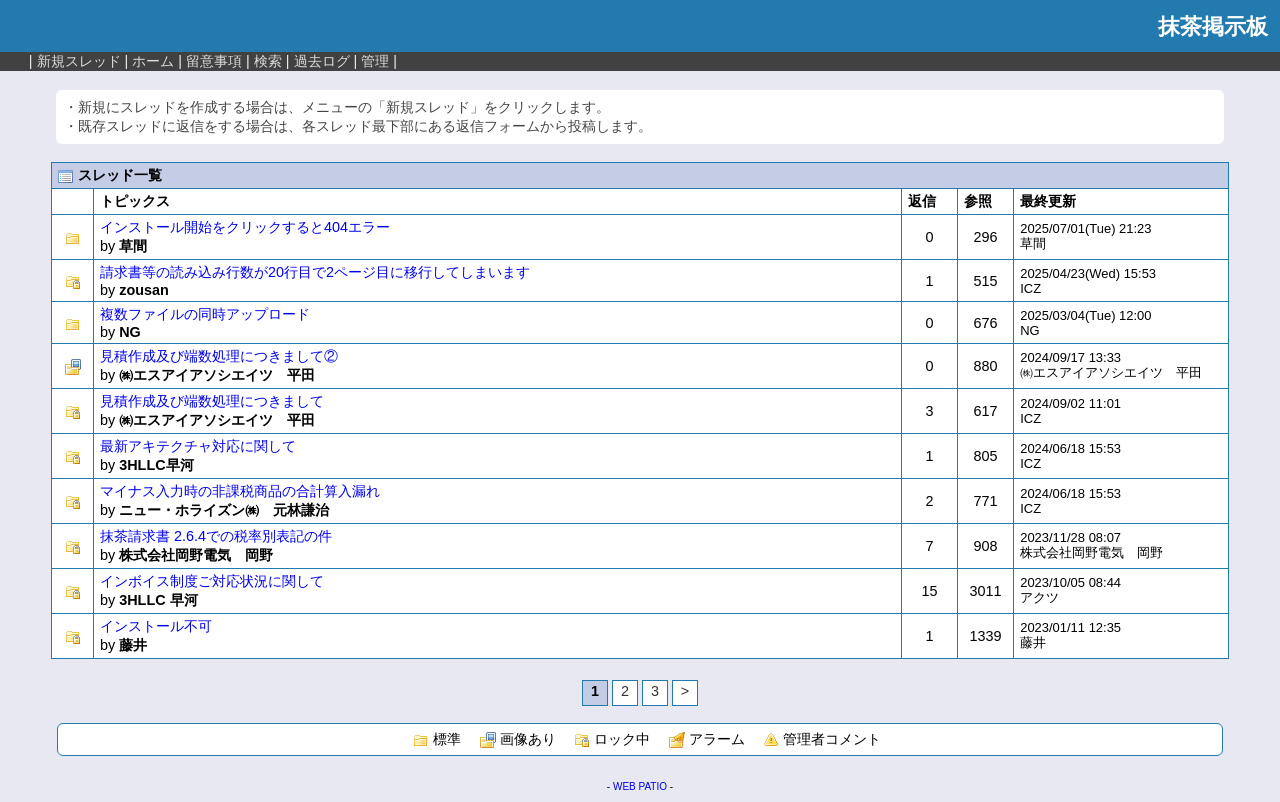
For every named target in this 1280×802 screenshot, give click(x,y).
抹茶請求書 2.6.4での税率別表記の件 (216, 536)
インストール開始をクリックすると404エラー (245, 227)
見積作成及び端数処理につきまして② (219, 356)
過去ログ (322, 61)
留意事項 (214, 61)
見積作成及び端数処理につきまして (212, 401)
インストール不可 (156, 626)
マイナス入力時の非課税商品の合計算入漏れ (240, 491)
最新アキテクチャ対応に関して (198, 446)
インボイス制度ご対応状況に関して (212, 581)
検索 (268, 61)
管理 (375, 61)
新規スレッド (79, 61)
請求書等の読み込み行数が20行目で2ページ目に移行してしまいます (315, 272)
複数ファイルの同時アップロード (205, 314)
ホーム (153, 61)
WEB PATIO (640, 786)
